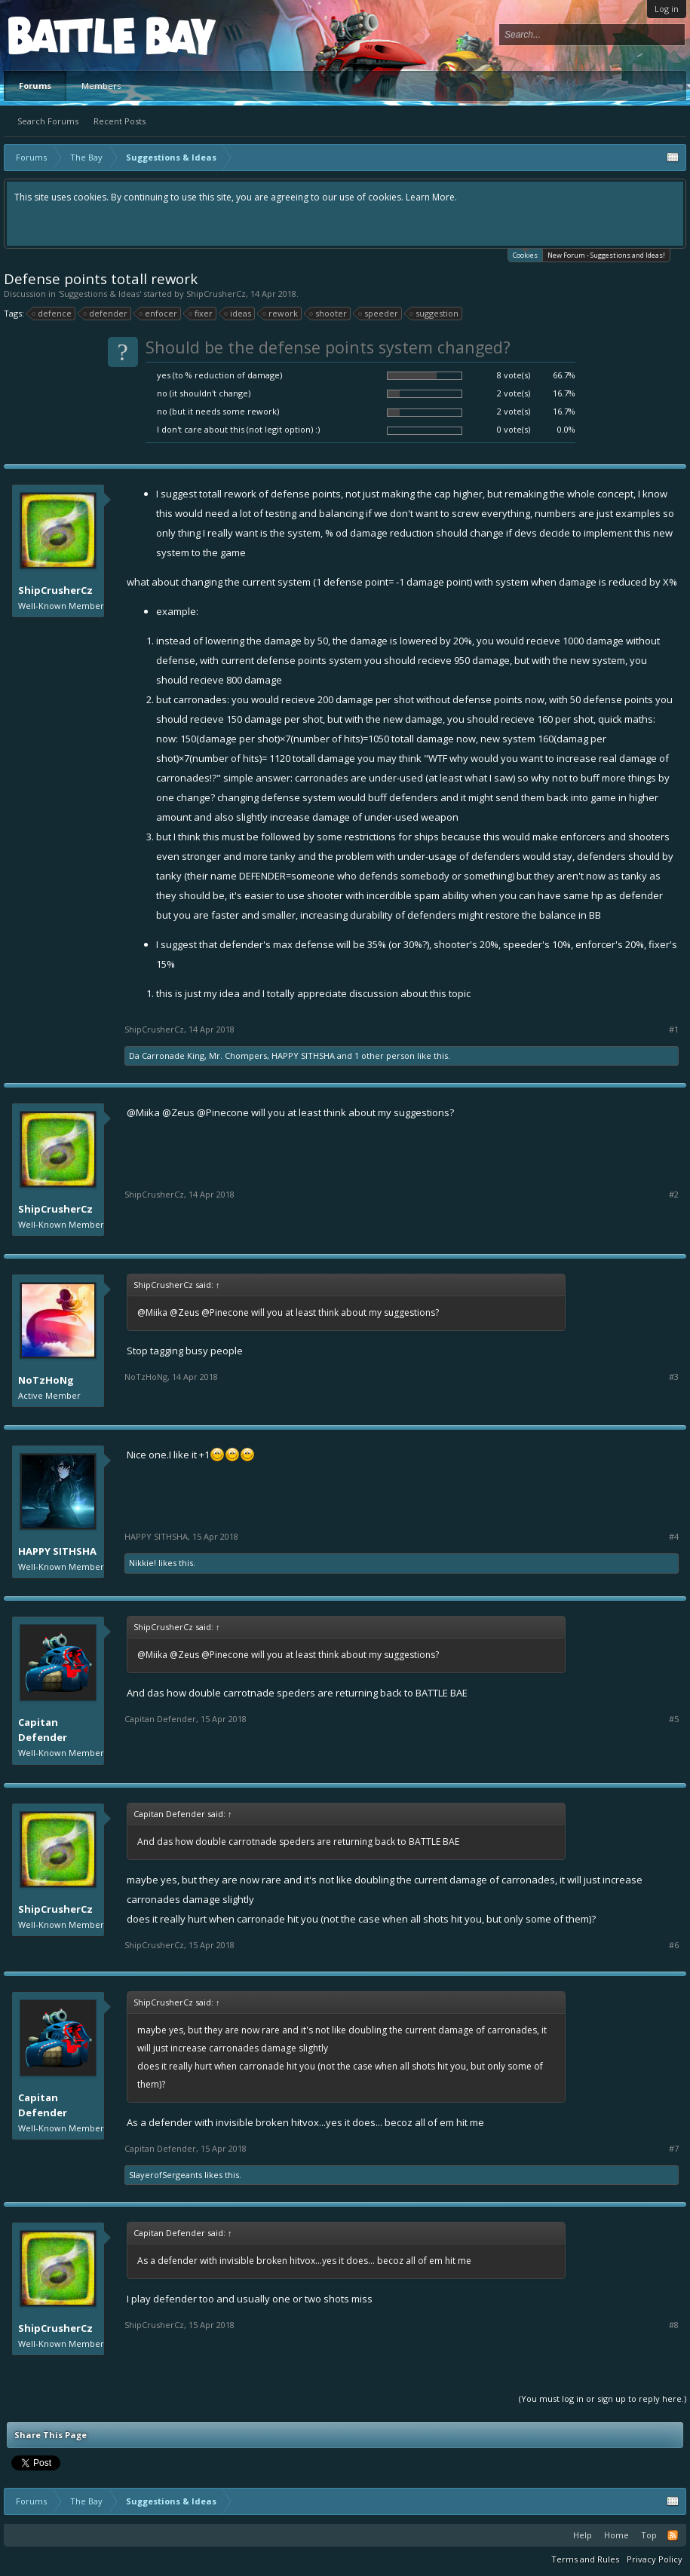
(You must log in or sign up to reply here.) (602, 2398)
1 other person (384, 1055)
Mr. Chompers (238, 1055)
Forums (35, 85)
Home (616, 2535)
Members (101, 85)
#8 (674, 2325)
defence (52, 313)
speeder (379, 313)
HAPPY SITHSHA (303, 1055)
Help (582, 2535)
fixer (201, 313)
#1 (674, 1029)
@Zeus (178, 1112)
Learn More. (431, 197)
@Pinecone (223, 1112)
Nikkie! (142, 1562)
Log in (667, 8)
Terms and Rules (585, 2559)
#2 (674, 1194)
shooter (329, 313)
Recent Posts (120, 121)
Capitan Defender (42, 1729)
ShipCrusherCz (216, 293)
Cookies (525, 254)
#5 (674, 1719)
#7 (674, 2148)
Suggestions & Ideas (100, 293)
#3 (674, 1377)
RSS (673, 2535)
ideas (238, 313)
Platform (63, 35)
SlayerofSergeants (165, 2174)
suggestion (434, 313)
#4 (674, 1536)
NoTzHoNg (46, 1380)
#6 (674, 1945)
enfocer (158, 313)
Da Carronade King (166, 1055)
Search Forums (47, 121)
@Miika (143, 1112)
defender (105, 313)
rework (281, 313)
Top (649, 2535)
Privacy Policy (654, 2559)
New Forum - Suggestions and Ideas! (606, 255)
